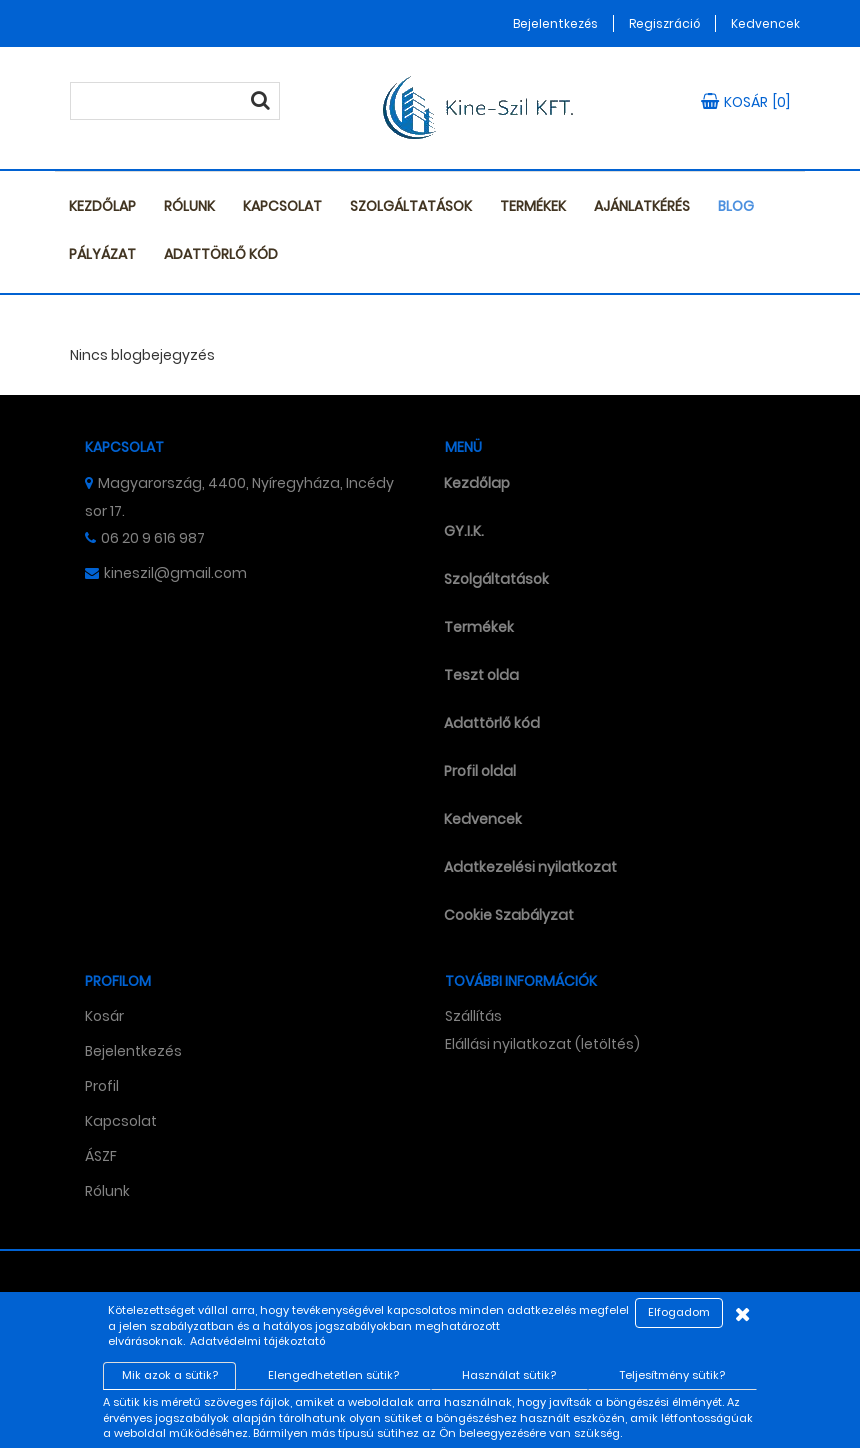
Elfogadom (679, 1312)
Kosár (104, 1016)
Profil (102, 1086)
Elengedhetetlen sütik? (333, 1375)
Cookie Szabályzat (509, 915)
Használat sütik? (509, 1375)
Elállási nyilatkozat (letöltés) (542, 1044)
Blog (736, 206)
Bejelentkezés (555, 23)
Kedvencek (765, 23)
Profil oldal (480, 771)
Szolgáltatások (411, 206)
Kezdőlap (102, 206)
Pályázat (102, 254)
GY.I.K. (464, 531)
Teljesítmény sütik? (672, 1375)
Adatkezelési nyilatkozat (530, 867)
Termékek (533, 206)
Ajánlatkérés (642, 206)
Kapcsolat (282, 206)
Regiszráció (664, 23)
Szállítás (473, 1016)
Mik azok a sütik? (170, 1375)
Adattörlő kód (221, 254)
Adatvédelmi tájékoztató (258, 1341)
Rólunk (189, 206)
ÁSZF (101, 1156)
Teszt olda (481, 675)
